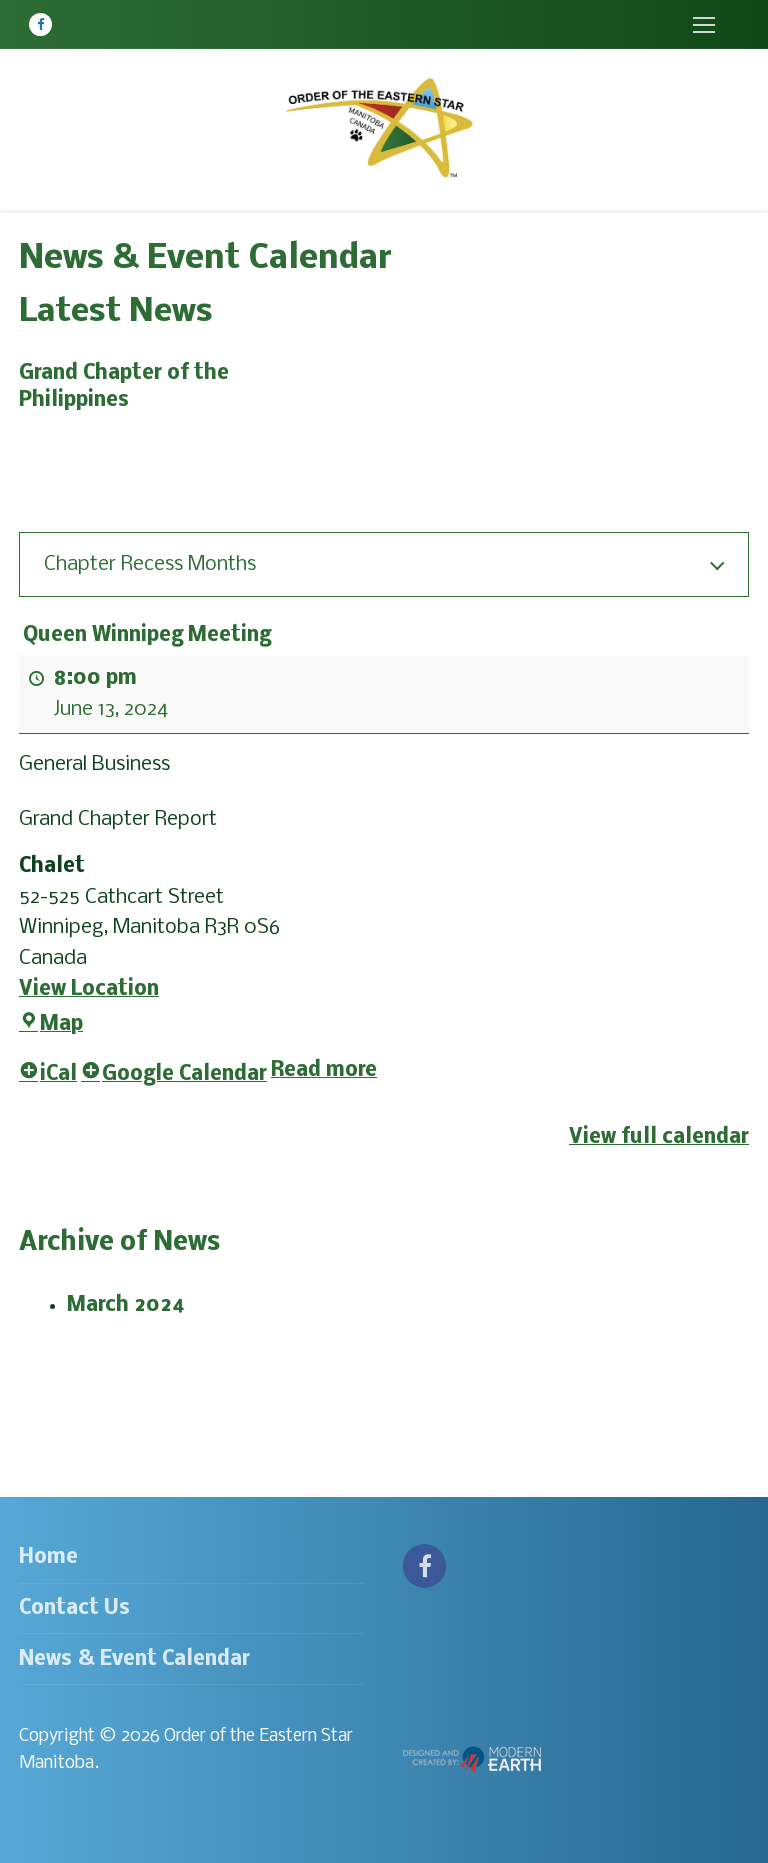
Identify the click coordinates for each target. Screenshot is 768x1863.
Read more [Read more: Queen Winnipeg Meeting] (324, 1071)
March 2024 (126, 1305)
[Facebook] (40, 24)
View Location (89, 989)
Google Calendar (174, 1075)
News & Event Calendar (134, 1659)
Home (48, 1557)
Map (51, 1024)
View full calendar (659, 1137)
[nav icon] (703, 24)
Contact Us (74, 1608)
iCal (48, 1075)
